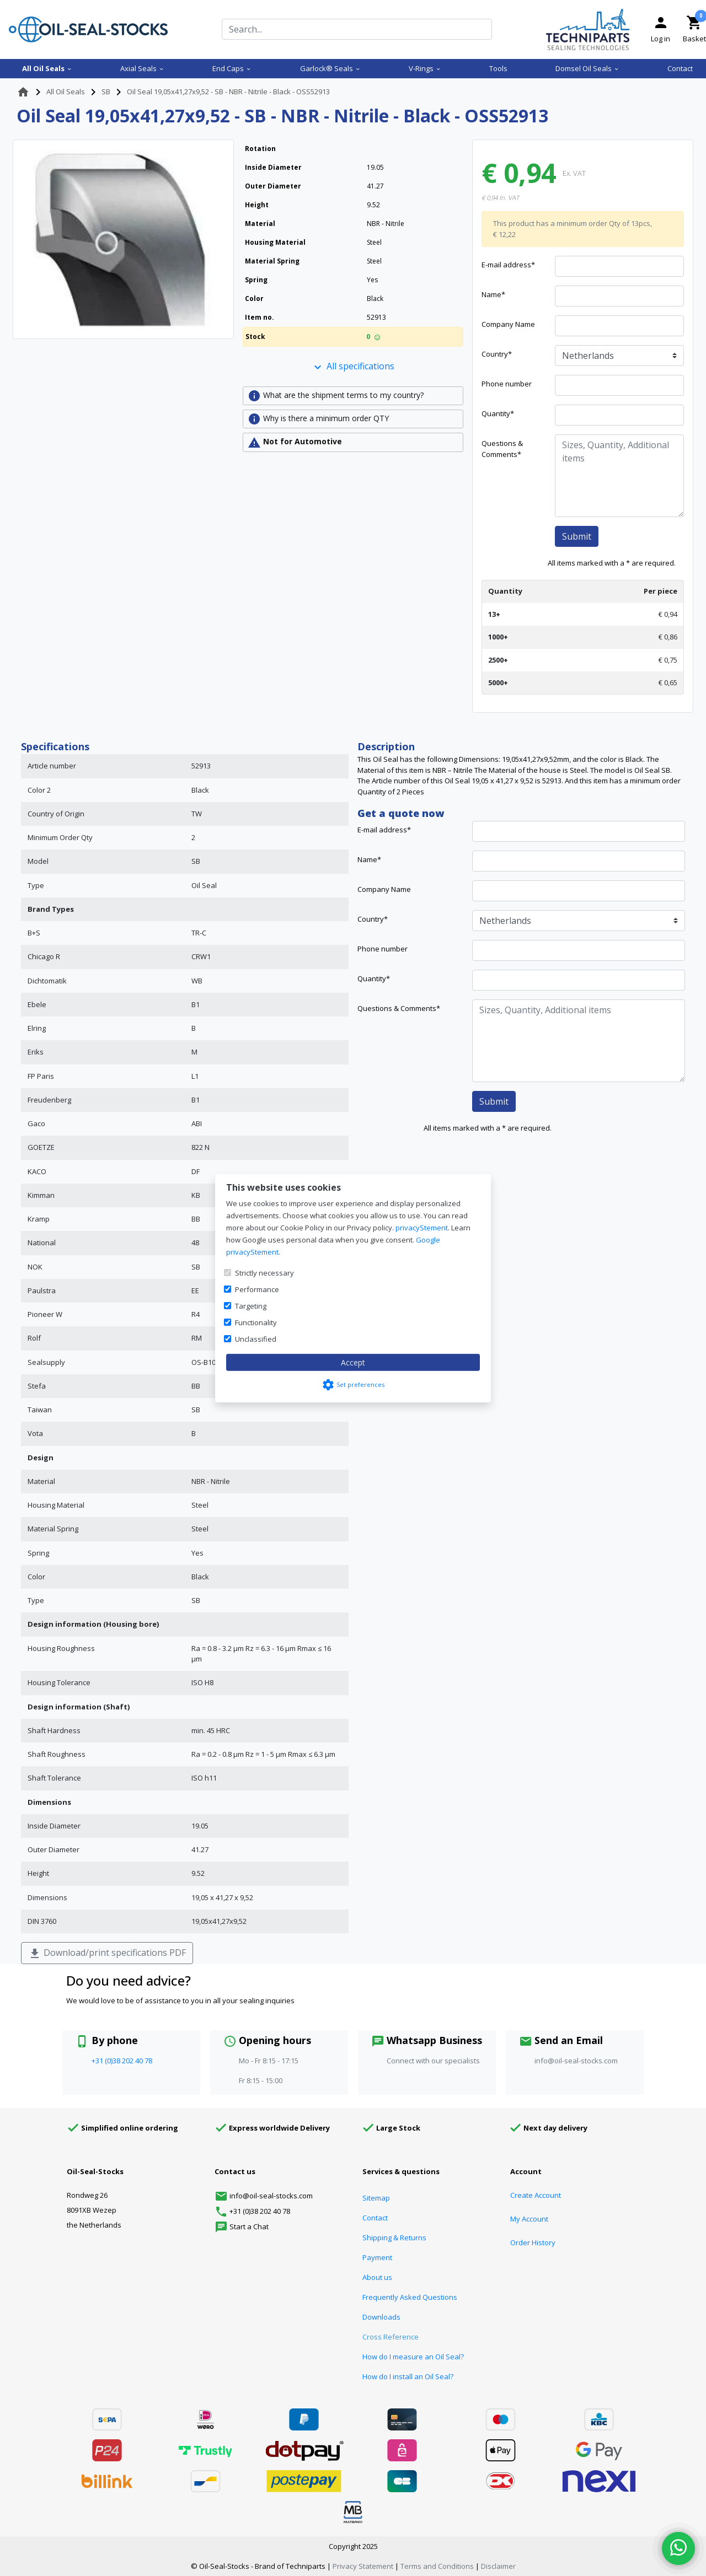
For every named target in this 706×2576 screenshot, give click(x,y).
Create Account (535, 2195)
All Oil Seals (47, 68)
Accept (353, 1362)
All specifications (352, 367)
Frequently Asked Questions (409, 2297)
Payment (377, 2257)
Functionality (256, 1322)
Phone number (507, 384)
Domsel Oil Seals (587, 68)
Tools (498, 68)
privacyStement (421, 1228)
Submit (576, 536)
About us (377, 2277)
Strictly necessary (264, 1273)
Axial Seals (142, 68)
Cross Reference (390, 2337)
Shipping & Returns (394, 2237)
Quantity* (498, 413)
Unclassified (255, 1339)
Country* (497, 354)
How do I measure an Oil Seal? (413, 2357)
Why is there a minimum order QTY (318, 419)
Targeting (250, 1306)
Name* (493, 294)
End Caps (232, 68)
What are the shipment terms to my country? (336, 395)
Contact (680, 68)
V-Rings (425, 68)
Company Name (508, 324)
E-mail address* (508, 265)
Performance (257, 1289)
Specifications (55, 746)
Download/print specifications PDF (107, 1953)
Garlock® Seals (330, 68)
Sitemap (376, 2198)
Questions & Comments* (502, 448)
